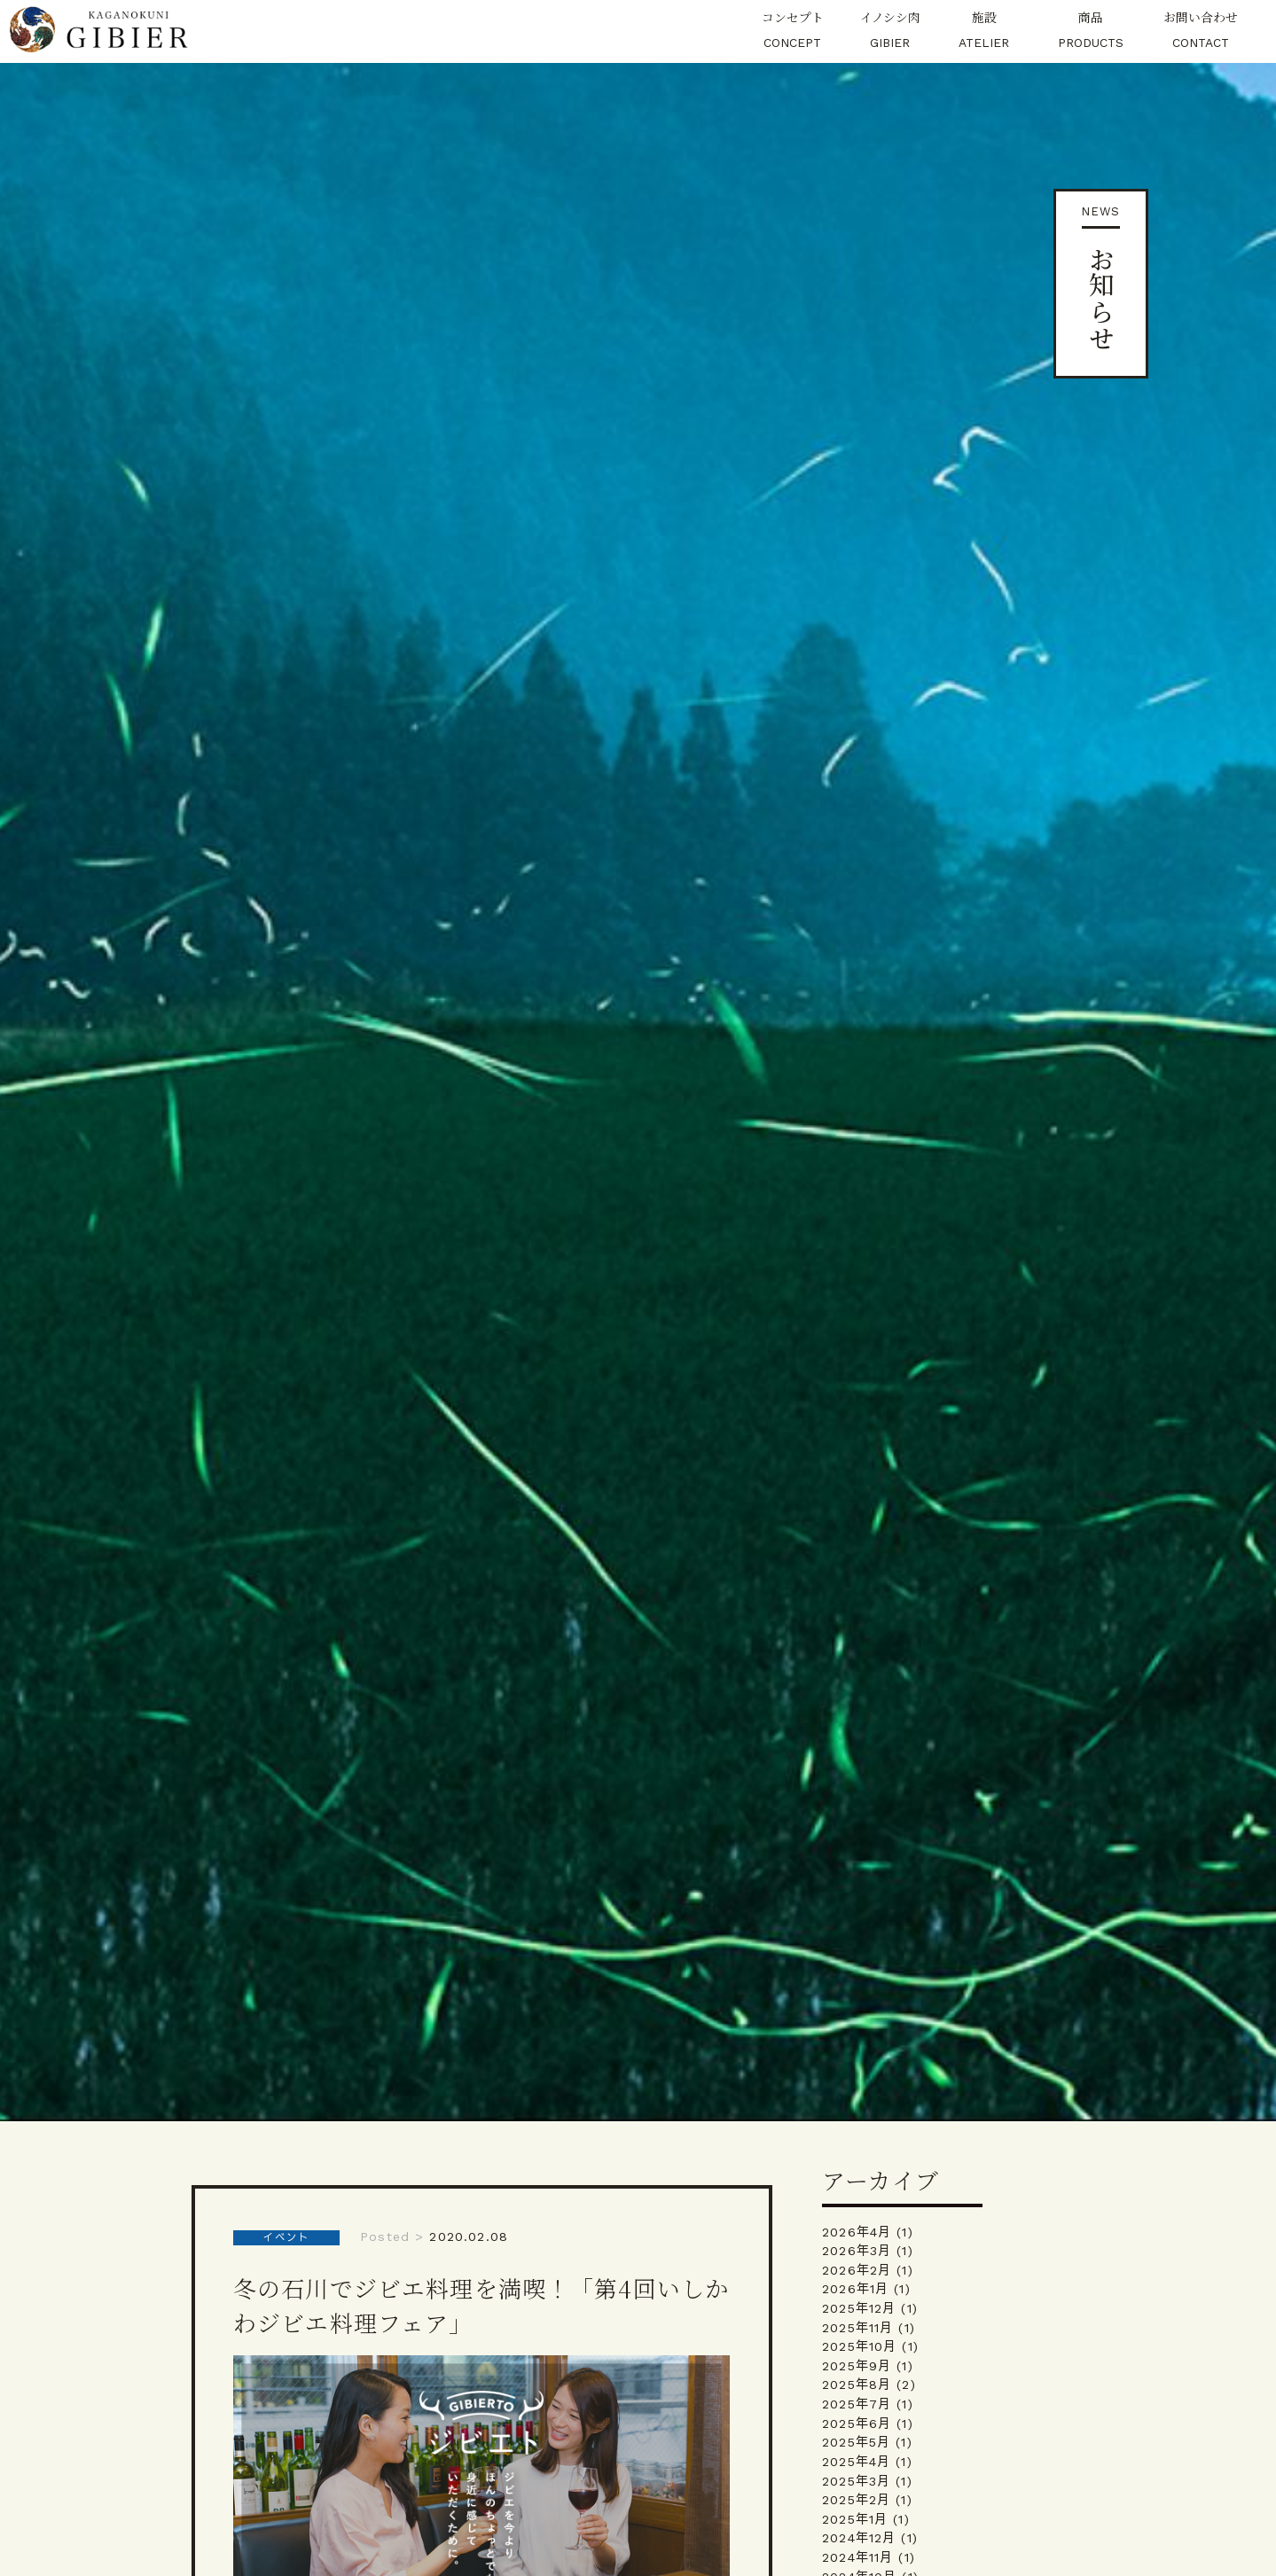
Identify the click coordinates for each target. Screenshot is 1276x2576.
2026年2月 (856, 2270)
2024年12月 (859, 2538)
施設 (984, 31)
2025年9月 (856, 2366)
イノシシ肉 (889, 31)
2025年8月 (856, 2384)
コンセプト (792, 31)
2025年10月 (859, 2346)
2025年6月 (856, 2423)
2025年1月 (855, 2519)
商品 (1090, 31)
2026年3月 (856, 2251)
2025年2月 (856, 2500)
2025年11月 (857, 2328)
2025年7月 (856, 2404)
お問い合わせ (1200, 31)
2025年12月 (859, 2308)
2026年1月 (855, 2289)
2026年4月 (856, 2232)
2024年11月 (857, 2557)
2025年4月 (856, 2462)
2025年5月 (856, 2442)
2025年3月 (856, 2481)
